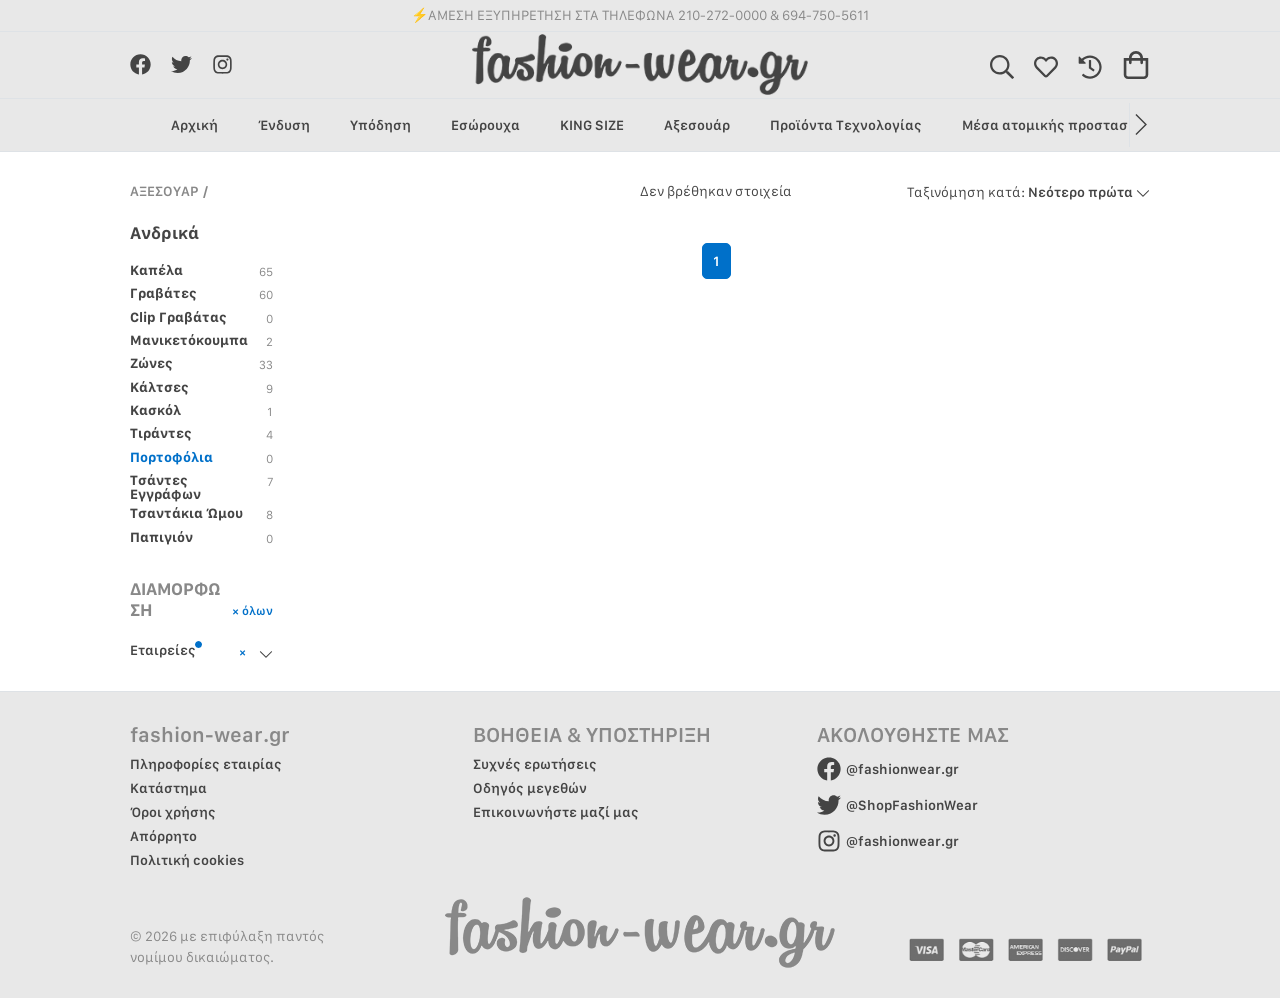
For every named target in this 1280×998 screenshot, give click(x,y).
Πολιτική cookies (187, 860)
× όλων (252, 609)
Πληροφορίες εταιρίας (206, 764)
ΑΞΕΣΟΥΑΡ (164, 191)
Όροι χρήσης (173, 812)
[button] (1139, 125)
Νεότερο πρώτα (1028, 192)
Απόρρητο (163, 836)
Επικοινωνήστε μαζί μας (556, 812)
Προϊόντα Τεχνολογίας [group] (846, 125)
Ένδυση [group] (284, 125)
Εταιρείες (166, 649)
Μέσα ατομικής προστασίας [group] (1056, 125)
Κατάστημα (168, 788)
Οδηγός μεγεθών (530, 788)
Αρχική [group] (194, 125)
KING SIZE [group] (592, 125)
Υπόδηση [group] (380, 125)
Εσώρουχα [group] (485, 125)
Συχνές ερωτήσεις (535, 764)
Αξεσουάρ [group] (697, 125)
